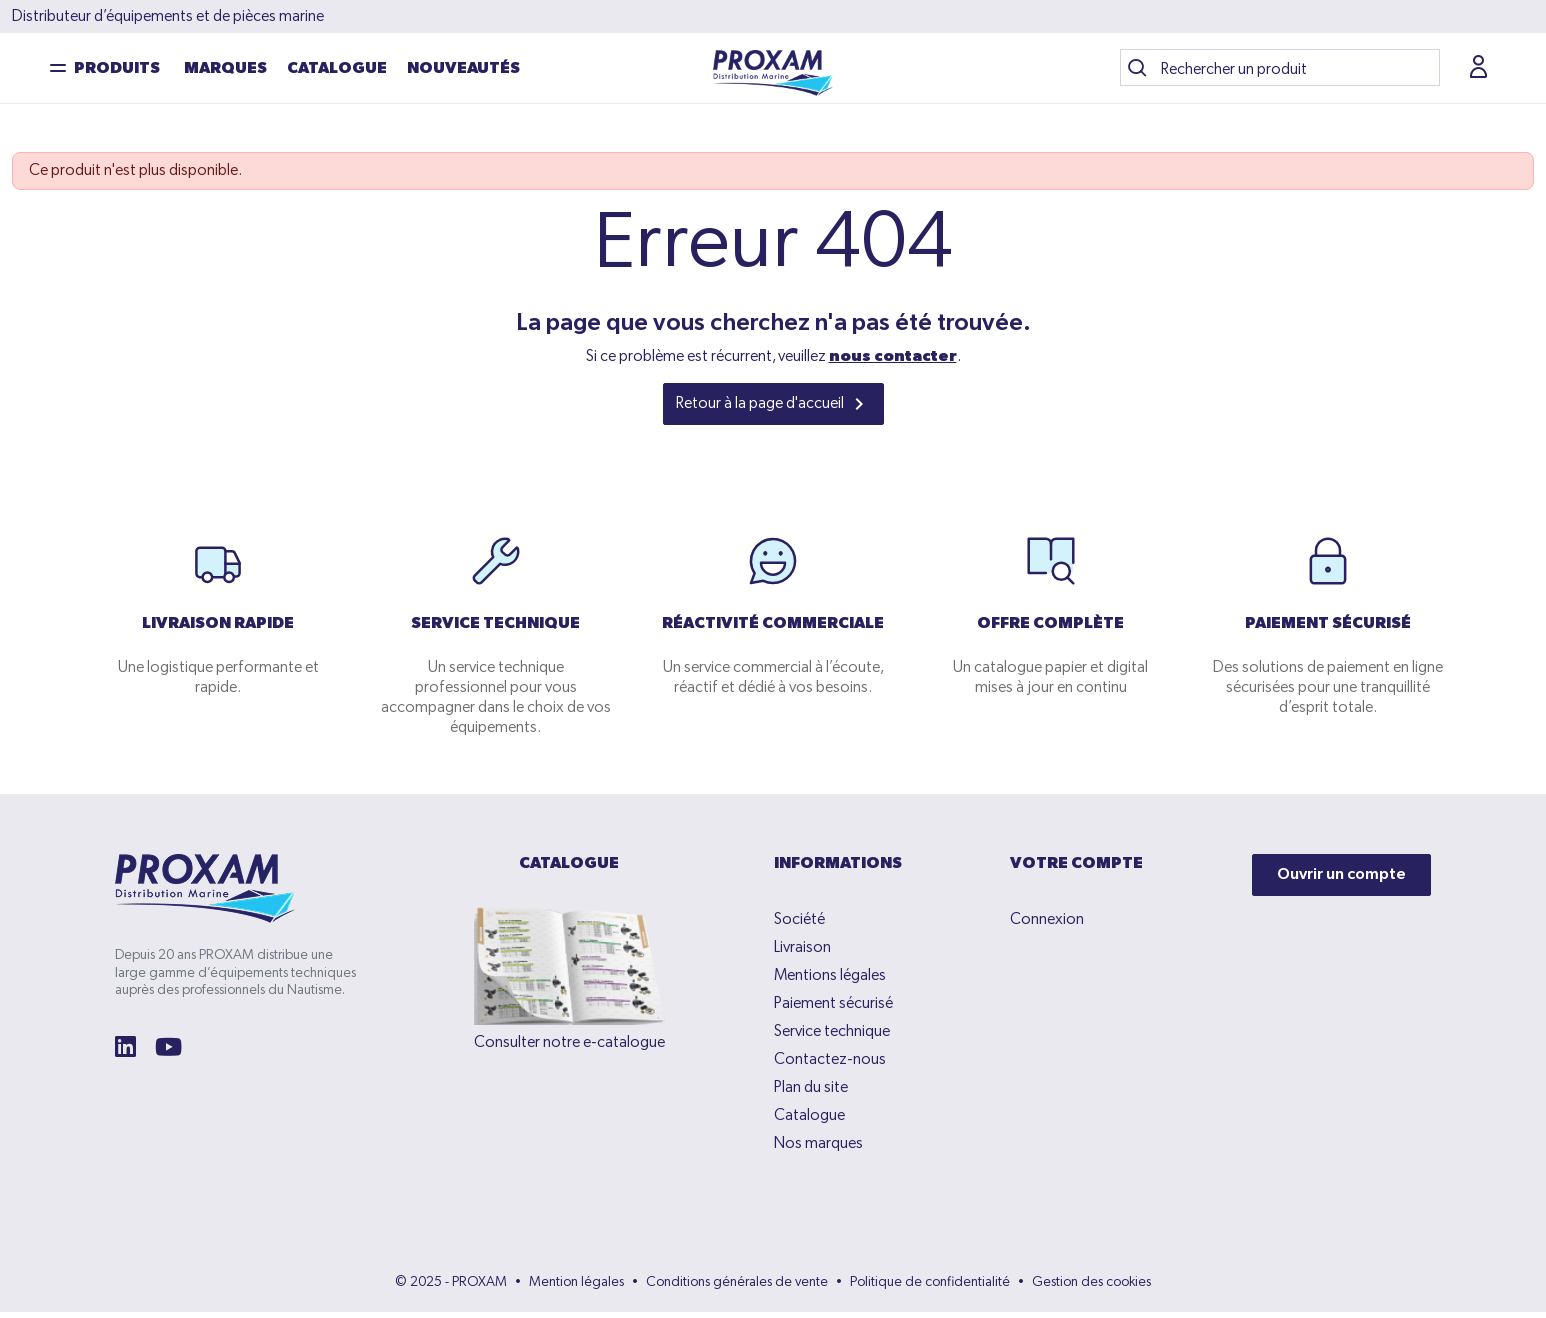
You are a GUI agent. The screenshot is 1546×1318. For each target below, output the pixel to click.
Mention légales (576, 1288)
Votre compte (1076, 870)
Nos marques (818, 1150)
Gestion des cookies (1091, 1288)
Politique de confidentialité (930, 1288)
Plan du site (811, 1094)
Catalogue (337, 72)
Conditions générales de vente (737, 1288)
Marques (225, 72)
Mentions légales (830, 982)
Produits (117, 72)
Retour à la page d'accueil (773, 410)
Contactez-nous (830, 1066)
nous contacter (893, 363)
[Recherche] (1280, 70)
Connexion (1047, 926)
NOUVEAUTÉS (463, 72)
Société (799, 926)
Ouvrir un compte (1341, 881)
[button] (1481, 71)
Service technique (832, 1038)
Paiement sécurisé (833, 1010)
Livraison (802, 954)
